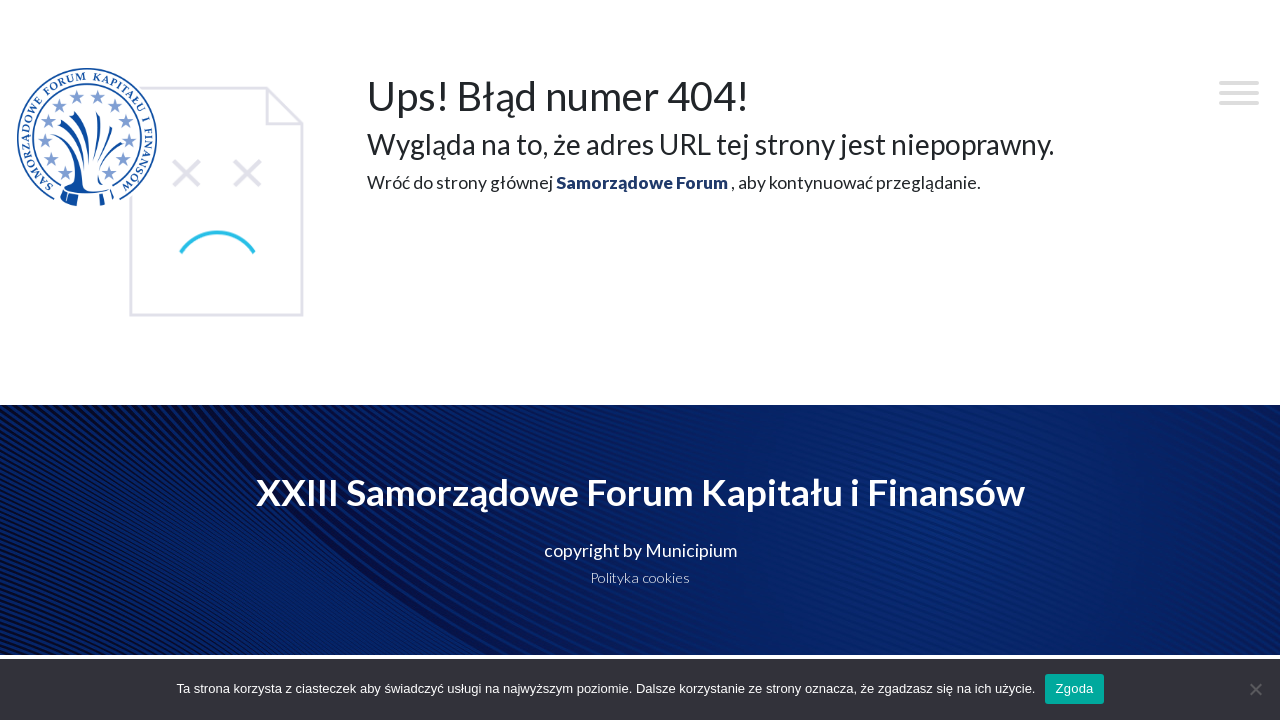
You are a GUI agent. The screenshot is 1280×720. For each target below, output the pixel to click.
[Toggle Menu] (1239, 93)
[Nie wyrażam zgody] (1255, 689)
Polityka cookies (640, 577)
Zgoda (1074, 688)
